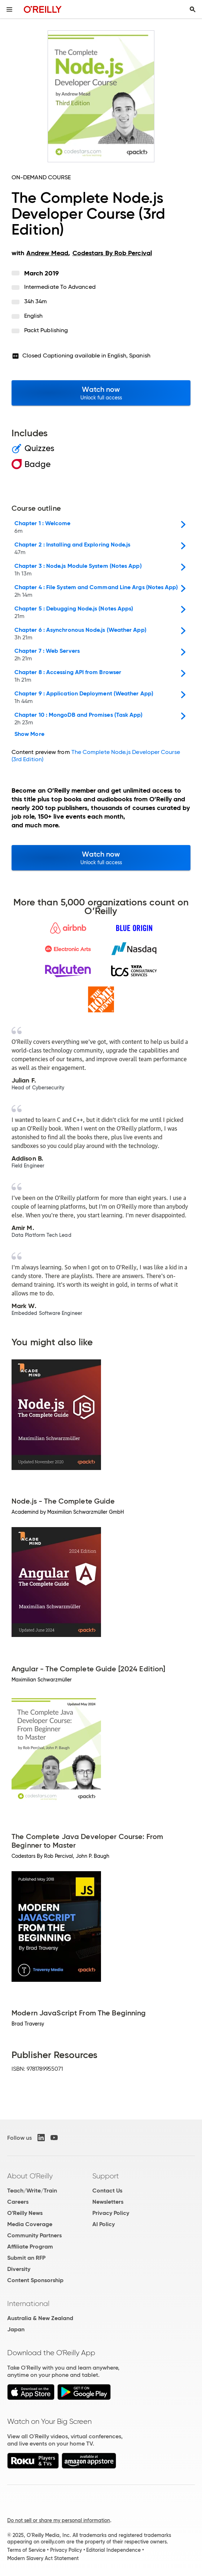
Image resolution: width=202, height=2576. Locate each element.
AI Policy (103, 2224)
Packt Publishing (46, 330)
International (28, 2303)
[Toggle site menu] (9, 9)
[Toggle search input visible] (192, 9)
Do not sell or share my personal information (58, 2520)
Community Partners (34, 2235)
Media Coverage (29, 2224)
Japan (16, 2329)
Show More (29, 734)
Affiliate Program (30, 2246)
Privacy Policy (110, 2213)
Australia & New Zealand (40, 2318)
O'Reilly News (25, 2213)
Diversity (18, 2269)
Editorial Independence (113, 2550)
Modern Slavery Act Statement (43, 2558)
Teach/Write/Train (32, 2190)
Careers (17, 2202)
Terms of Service (26, 2550)
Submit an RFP (26, 2258)
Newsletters (107, 2202)
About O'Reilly (30, 2176)
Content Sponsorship (35, 2280)
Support (105, 2176)
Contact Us (107, 2190)
